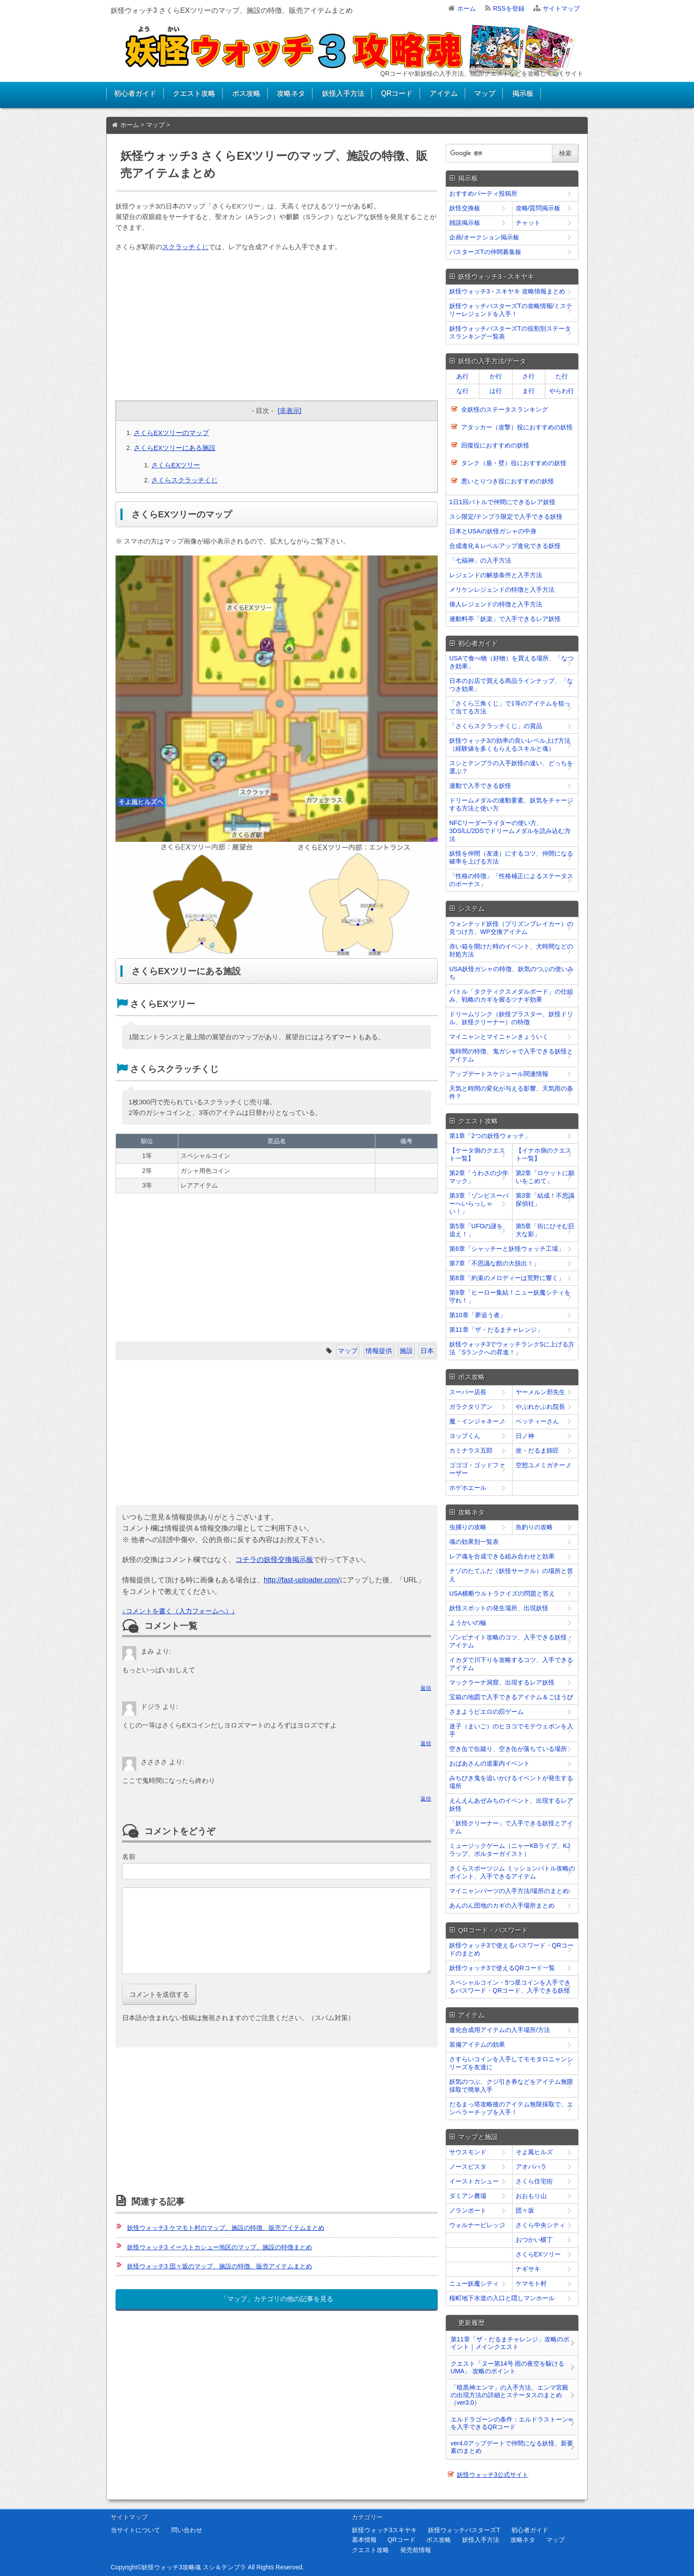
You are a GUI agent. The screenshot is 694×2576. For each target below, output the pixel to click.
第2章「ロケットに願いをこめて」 (545, 1176)
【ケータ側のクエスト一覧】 (477, 1154)
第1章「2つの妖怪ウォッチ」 (490, 1135)
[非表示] (289, 410)
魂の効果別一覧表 (474, 1541)
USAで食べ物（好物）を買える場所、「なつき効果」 (511, 662)
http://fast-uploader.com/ (302, 1580)
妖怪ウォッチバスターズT (464, 2530)
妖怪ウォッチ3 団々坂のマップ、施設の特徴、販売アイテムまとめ (219, 2266)
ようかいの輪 (467, 1622)
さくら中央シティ (540, 2225)
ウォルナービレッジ (477, 2225)
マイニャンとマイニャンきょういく (498, 1036)
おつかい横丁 (534, 2239)
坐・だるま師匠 (537, 1450)
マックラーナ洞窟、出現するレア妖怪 (502, 1682)
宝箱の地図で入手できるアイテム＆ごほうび (511, 1697)
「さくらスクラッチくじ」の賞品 (495, 725)
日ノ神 (525, 1435)
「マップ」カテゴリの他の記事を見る (276, 2298)
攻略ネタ (291, 93)
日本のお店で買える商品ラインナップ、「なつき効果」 (511, 684)
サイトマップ (561, 8)
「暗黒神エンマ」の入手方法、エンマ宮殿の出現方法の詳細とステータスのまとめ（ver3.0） (509, 2395)
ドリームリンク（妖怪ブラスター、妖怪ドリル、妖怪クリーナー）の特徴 (511, 1018)
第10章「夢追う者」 (477, 1315)
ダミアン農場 (467, 2195)
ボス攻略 (246, 93)
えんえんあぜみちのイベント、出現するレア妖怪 (511, 1804)
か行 (496, 376)
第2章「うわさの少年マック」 (479, 1176)
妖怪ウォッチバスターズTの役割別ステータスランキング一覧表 (510, 332)
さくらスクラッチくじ (184, 480)
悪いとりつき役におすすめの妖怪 (507, 481)
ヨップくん (464, 1435)
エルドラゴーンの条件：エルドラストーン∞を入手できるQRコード (512, 2423)
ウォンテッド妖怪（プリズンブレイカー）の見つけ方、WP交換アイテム (511, 927)
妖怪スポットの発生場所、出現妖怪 (498, 1608)
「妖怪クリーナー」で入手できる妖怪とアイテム (511, 1827)
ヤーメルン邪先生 (540, 1392)
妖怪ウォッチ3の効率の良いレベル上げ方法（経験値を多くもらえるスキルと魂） (510, 744)
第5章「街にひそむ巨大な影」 (545, 1230)
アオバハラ (531, 2166)
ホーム (466, 8)
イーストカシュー (474, 2181)
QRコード (397, 93)
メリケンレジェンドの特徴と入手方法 (502, 589)
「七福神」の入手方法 (480, 560)
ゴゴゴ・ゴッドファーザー (477, 1469)
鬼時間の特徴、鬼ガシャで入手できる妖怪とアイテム (511, 1055)
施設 (406, 1350)
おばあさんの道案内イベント (489, 1763)
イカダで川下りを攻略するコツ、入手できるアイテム (511, 1663)
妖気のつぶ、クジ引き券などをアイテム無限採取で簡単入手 (511, 2085)
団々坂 (525, 2210)
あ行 (462, 376)
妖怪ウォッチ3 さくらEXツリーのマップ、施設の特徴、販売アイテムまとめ (232, 10)
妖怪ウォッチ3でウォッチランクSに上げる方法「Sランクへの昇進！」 (511, 1348)
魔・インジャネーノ (477, 1421)
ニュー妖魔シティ (474, 2283)
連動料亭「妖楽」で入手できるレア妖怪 (505, 618)
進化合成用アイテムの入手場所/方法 (499, 2029)
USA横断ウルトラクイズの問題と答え (502, 1593)
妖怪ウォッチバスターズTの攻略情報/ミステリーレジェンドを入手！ (510, 309)
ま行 (528, 390)
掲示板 (522, 93)
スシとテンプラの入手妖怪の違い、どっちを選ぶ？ (511, 767)
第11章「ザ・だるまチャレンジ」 (496, 1329)
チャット (528, 222)
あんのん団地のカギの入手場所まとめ (502, 1905)
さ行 (528, 376)
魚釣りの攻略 (534, 1527)
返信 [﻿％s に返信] (425, 1688)
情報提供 (379, 1350)
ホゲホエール (467, 1487)
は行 (496, 390)
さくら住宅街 (534, 2181)
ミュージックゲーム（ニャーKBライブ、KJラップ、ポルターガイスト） (509, 1849)
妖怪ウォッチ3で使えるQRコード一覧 (502, 1967)
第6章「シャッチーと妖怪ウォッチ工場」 (506, 1248)
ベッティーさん (537, 1421)
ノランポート (467, 2210)
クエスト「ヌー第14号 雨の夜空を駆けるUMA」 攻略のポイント (507, 2367)
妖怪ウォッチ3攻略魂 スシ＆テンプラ (194, 2567)
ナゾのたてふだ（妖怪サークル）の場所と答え (511, 1574)
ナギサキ (528, 2268)
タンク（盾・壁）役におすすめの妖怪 (514, 463)
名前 (128, 1856)
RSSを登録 (508, 8)
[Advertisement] (277, 327)
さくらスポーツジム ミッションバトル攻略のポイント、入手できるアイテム (512, 1872)
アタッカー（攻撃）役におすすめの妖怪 (517, 427)
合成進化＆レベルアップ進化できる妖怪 (505, 545)
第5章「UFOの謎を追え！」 (476, 1230)
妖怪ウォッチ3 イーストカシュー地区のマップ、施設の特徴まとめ (219, 2247)
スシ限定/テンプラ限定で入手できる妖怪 (506, 516)
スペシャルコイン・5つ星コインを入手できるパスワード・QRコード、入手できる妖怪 (510, 1986)
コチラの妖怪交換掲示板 (274, 1559)
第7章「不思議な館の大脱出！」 (494, 1263)
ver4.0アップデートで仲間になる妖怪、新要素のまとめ (512, 2447)
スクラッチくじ (185, 247)
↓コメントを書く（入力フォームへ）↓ (178, 1611)
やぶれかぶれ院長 (540, 1406)
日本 (427, 1350)
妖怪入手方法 (343, 93)
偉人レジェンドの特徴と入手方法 (495, 604)
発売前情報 (415, 2549)
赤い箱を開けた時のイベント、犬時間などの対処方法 (511, 950)
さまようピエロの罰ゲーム (486, 1711)
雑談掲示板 (464, 222)
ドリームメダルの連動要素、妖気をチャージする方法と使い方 (511, 804)
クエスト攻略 (194, 93)
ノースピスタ (467, 2166)
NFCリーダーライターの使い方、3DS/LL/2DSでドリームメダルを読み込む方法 (510, 830)
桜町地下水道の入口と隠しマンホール (502, 2298)
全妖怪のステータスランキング (504, 409)
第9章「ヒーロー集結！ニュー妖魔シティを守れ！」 (510, 1296)
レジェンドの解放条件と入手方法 (495, 574)
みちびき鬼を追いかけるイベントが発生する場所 (511, 1781)
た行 (561, 376)
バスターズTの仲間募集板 (485, 251)
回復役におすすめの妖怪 (495, 445)
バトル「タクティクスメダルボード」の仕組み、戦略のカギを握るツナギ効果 (511, 995)
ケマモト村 (531, 2283)
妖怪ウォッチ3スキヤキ (384, 2530)
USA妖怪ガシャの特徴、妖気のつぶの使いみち (511, 972)
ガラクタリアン (471, 1406)
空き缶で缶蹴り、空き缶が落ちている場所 (508, 1748)
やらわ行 (561, 390)
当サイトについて (135, 2530)
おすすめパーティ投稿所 (483, 193)
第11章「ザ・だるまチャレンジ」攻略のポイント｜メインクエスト (510, 2343)
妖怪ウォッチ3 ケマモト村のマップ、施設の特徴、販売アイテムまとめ (225, 2227)
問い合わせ (186, 2530)
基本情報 (364, 2539)
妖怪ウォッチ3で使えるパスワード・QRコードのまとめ (511, 1949)
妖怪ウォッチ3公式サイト (492, 2474)
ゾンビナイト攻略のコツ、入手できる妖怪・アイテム (511, 1641)
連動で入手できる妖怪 (480, 785)
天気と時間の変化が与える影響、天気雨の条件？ (511, 1092)
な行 (462, 390)
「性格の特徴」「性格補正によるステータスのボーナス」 (511, 879)
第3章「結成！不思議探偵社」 (545, 1199)
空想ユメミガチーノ (543, 1465)
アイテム (443, 93)
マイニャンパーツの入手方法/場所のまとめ (509, 1890)
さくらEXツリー (175, 465)
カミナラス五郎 (471, 1450)
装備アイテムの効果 (477, 2044)
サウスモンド (467, 2152)
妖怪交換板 (464, 208)
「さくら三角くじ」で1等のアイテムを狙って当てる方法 (510, 707)
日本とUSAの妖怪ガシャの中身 (492, 531)
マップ (484, 93)
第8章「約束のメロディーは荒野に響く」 (506, 1277)
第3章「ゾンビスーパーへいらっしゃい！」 (479, 1203)
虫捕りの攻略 (467, 1527)
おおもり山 (531, 2195)
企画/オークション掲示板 (484, 237)
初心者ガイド (135, 93)
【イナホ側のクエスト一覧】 (543, 1154)
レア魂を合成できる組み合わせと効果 (502, 1556)
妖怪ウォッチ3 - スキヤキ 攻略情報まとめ (507, 291)
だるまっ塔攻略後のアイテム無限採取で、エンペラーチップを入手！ (511, 2108)
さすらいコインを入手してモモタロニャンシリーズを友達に (511, 2063)
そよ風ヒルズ (534, 2152)
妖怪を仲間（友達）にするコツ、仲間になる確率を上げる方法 (511, 857)
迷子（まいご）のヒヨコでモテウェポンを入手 (511, 1730)
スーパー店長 (467, 1392)
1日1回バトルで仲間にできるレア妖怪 (502, 501)
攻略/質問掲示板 (538, 208)
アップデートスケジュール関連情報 (498, 1073)
